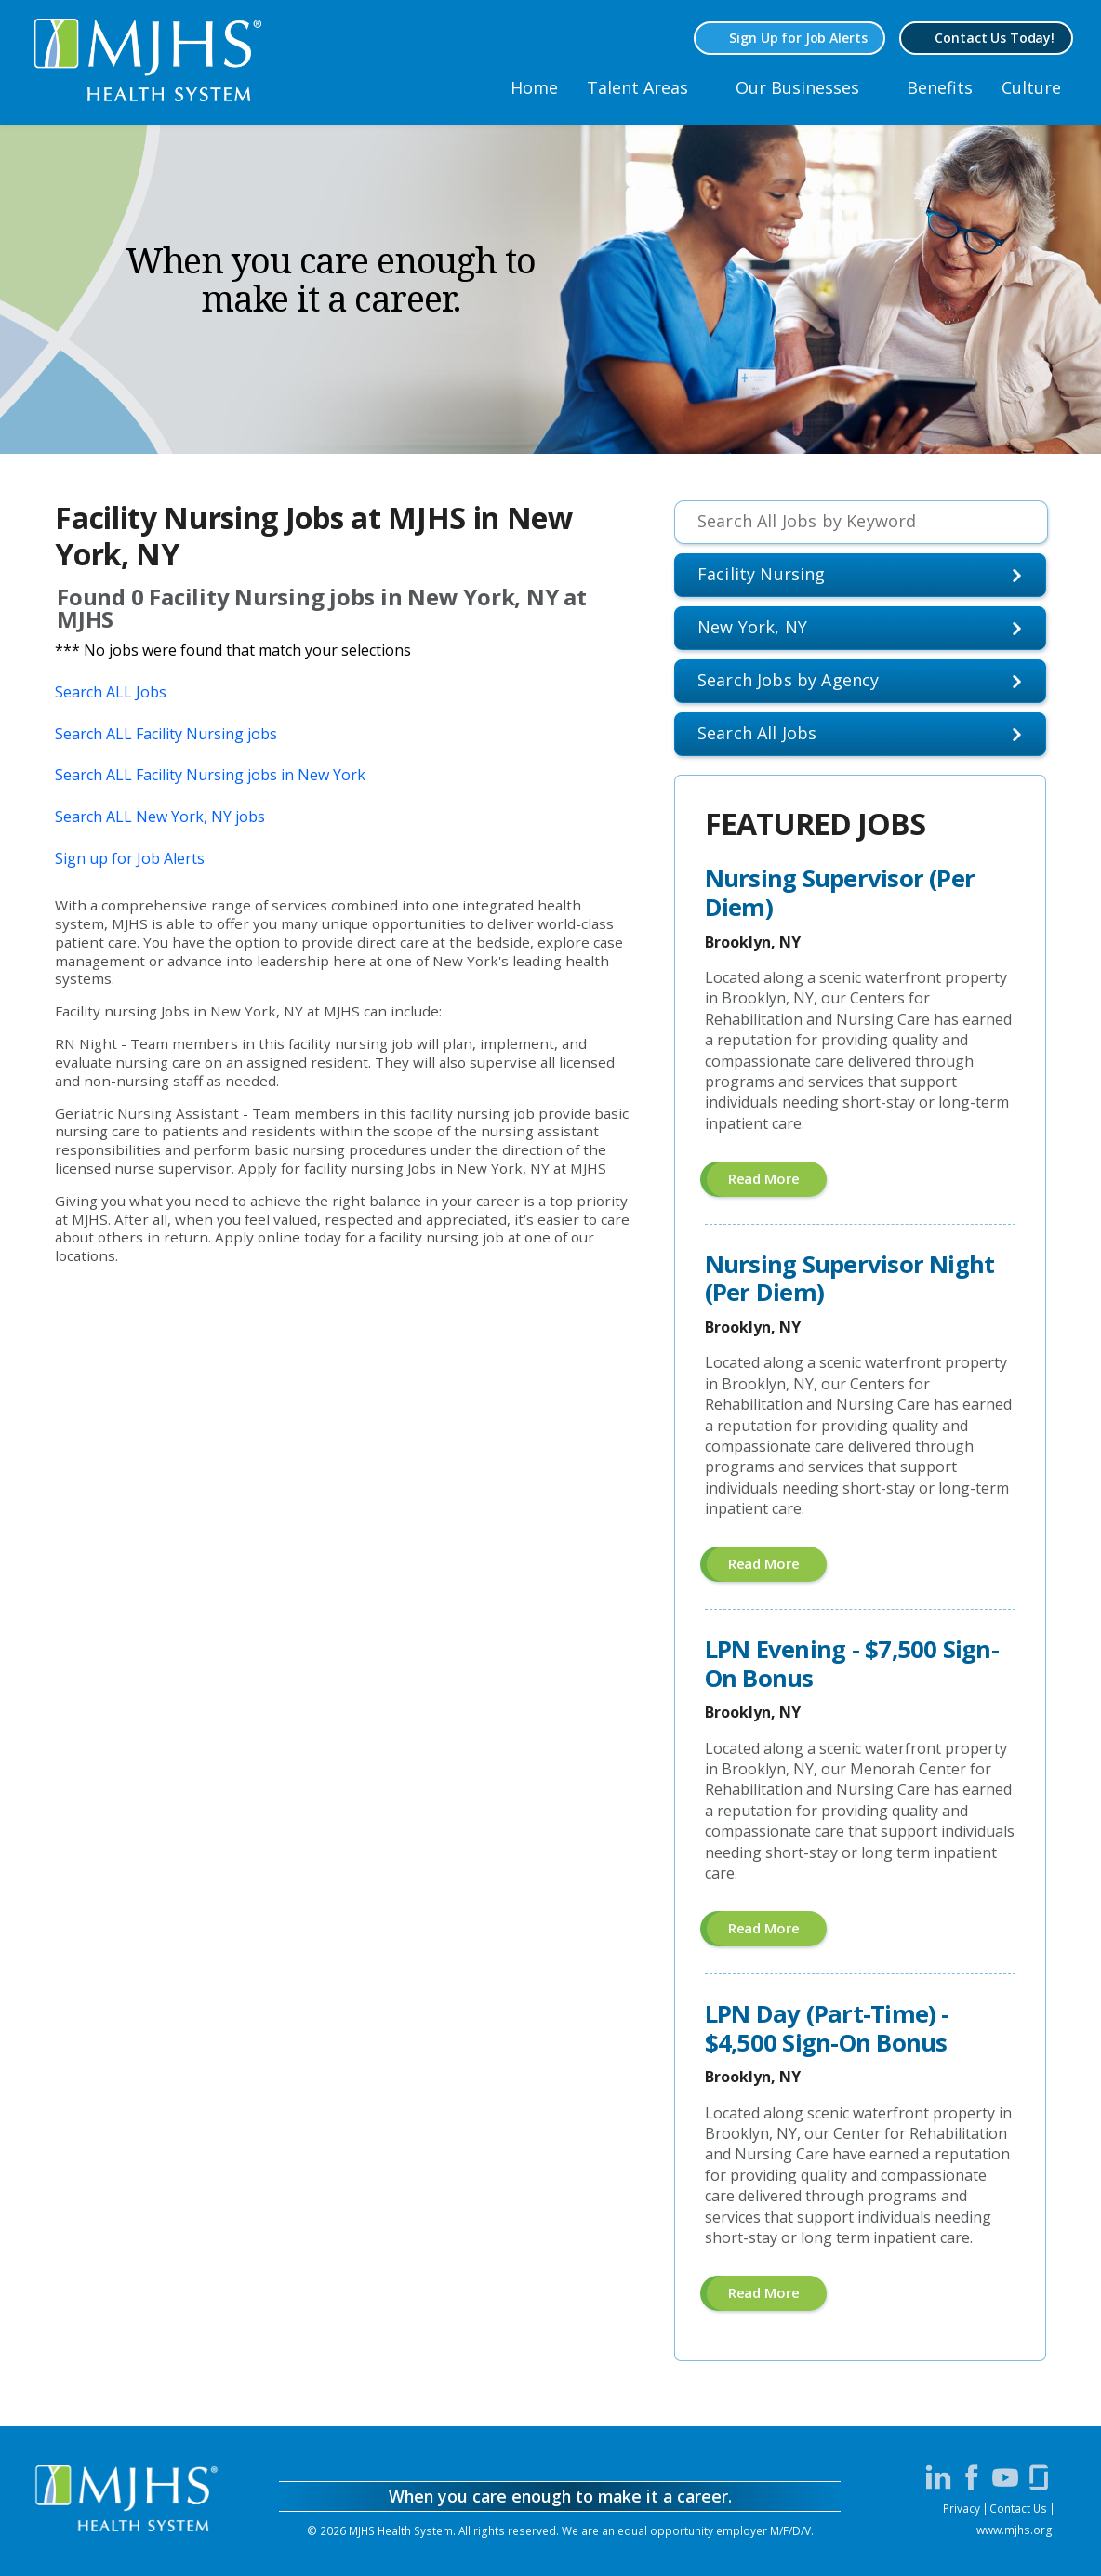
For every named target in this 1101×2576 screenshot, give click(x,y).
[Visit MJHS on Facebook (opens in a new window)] (972, 2477)
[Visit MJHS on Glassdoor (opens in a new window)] (1039, 2477)
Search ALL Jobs (110, 692)
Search (757, 733)
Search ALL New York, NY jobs (160, 816)
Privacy (961, 2508)
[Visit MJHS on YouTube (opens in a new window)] (1005, 2477)
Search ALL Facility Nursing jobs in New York (210, 774)
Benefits (940, 87)
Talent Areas (637, 87)
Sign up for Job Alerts (130, 858)
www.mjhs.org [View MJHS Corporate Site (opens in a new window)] (1014, 2529)
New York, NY (752, 627)
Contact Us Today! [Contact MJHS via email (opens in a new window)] (995, 37)
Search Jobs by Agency (788, 680)
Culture (1031, 87)
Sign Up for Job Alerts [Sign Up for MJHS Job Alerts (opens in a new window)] (798, 37)
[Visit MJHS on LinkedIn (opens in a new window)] (938, 2477)
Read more (778, 1182)
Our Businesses (797, 87)
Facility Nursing (761, 574)
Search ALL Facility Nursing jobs (166, 734)
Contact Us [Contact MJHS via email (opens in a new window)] (1018, 2508)
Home (534, 87)
